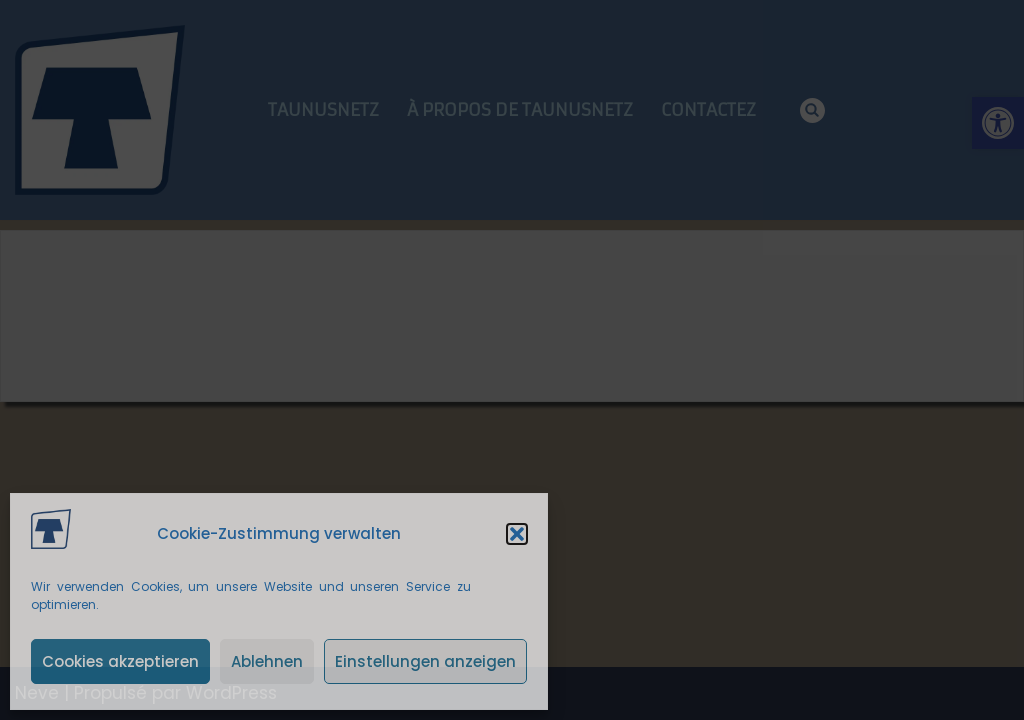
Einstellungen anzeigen (425, 661)
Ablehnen (267, 661)
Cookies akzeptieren (120, 661)
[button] (517, 534)
